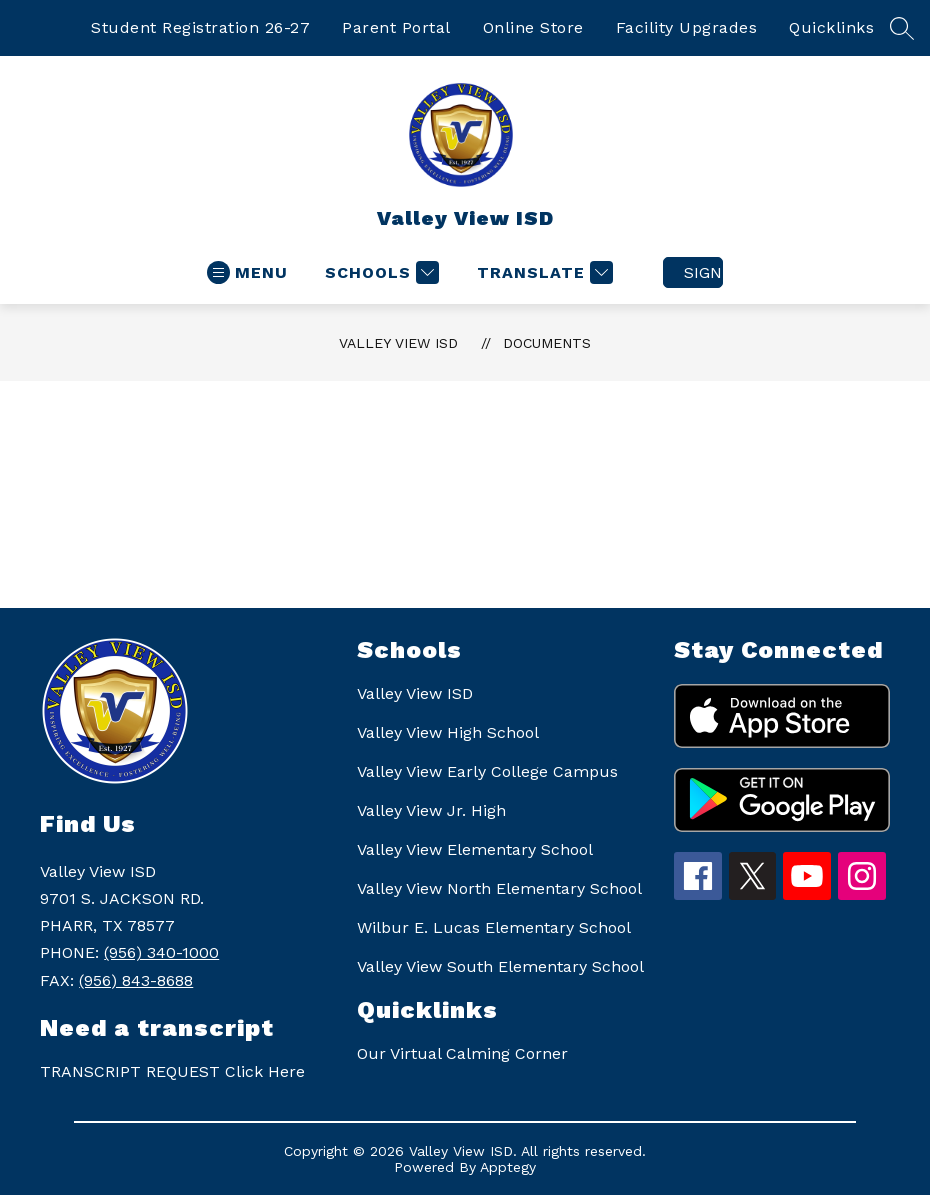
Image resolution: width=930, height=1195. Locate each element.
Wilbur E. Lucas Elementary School (494, 927)
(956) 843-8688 (136, 980)
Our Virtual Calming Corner (462, 1053)
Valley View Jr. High (431, 810)
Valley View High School (448, 732)
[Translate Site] (542, 272)
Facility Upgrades (687, 27)
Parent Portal (396, 27)
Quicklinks (831, 27)
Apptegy (508, 1167)
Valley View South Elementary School (500, 966)
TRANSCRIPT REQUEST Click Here (172, 1071)
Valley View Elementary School (475, 849)
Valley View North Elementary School (499, 888)
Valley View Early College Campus (487, 771)
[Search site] (902, 28)
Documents (547, 343)
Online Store (533, 27)
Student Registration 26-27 (200, 27)
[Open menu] (247, 272)
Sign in (703, 272)
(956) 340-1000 (161, 952)
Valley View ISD (398, 343)
